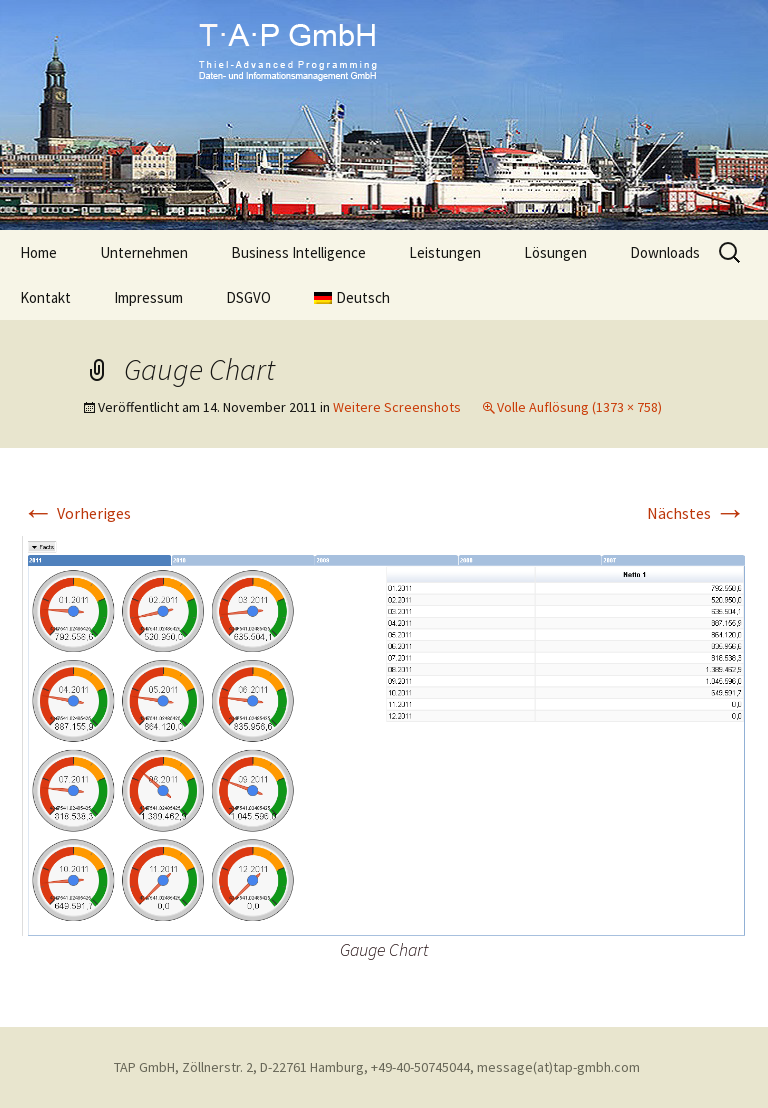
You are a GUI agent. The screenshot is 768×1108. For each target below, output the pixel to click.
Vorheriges (76, 513)
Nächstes (696, 513)
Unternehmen (144, 252)
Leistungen (445, 252)
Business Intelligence (298, 252)
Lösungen (555, 252)
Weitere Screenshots (397, 407)
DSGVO (248, 297)
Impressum (148, 297)
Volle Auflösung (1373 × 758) (579, 407)
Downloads (665, 252)
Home (38, 252)
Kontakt (45, 297)
